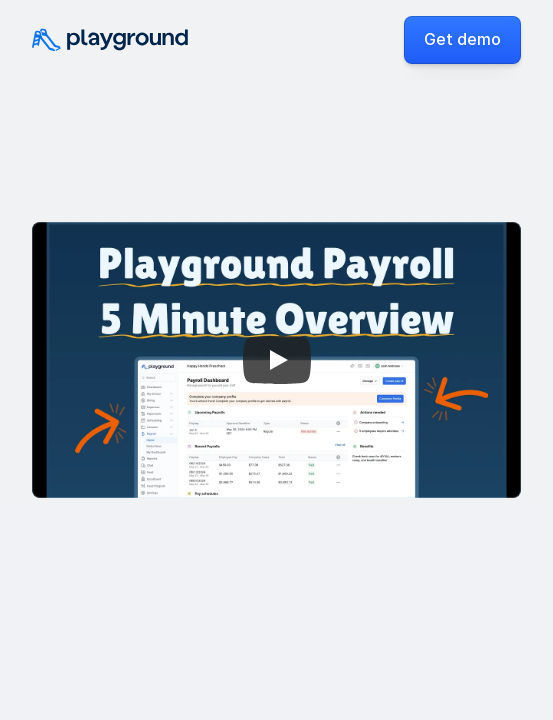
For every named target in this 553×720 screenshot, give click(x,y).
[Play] (277, 360)
